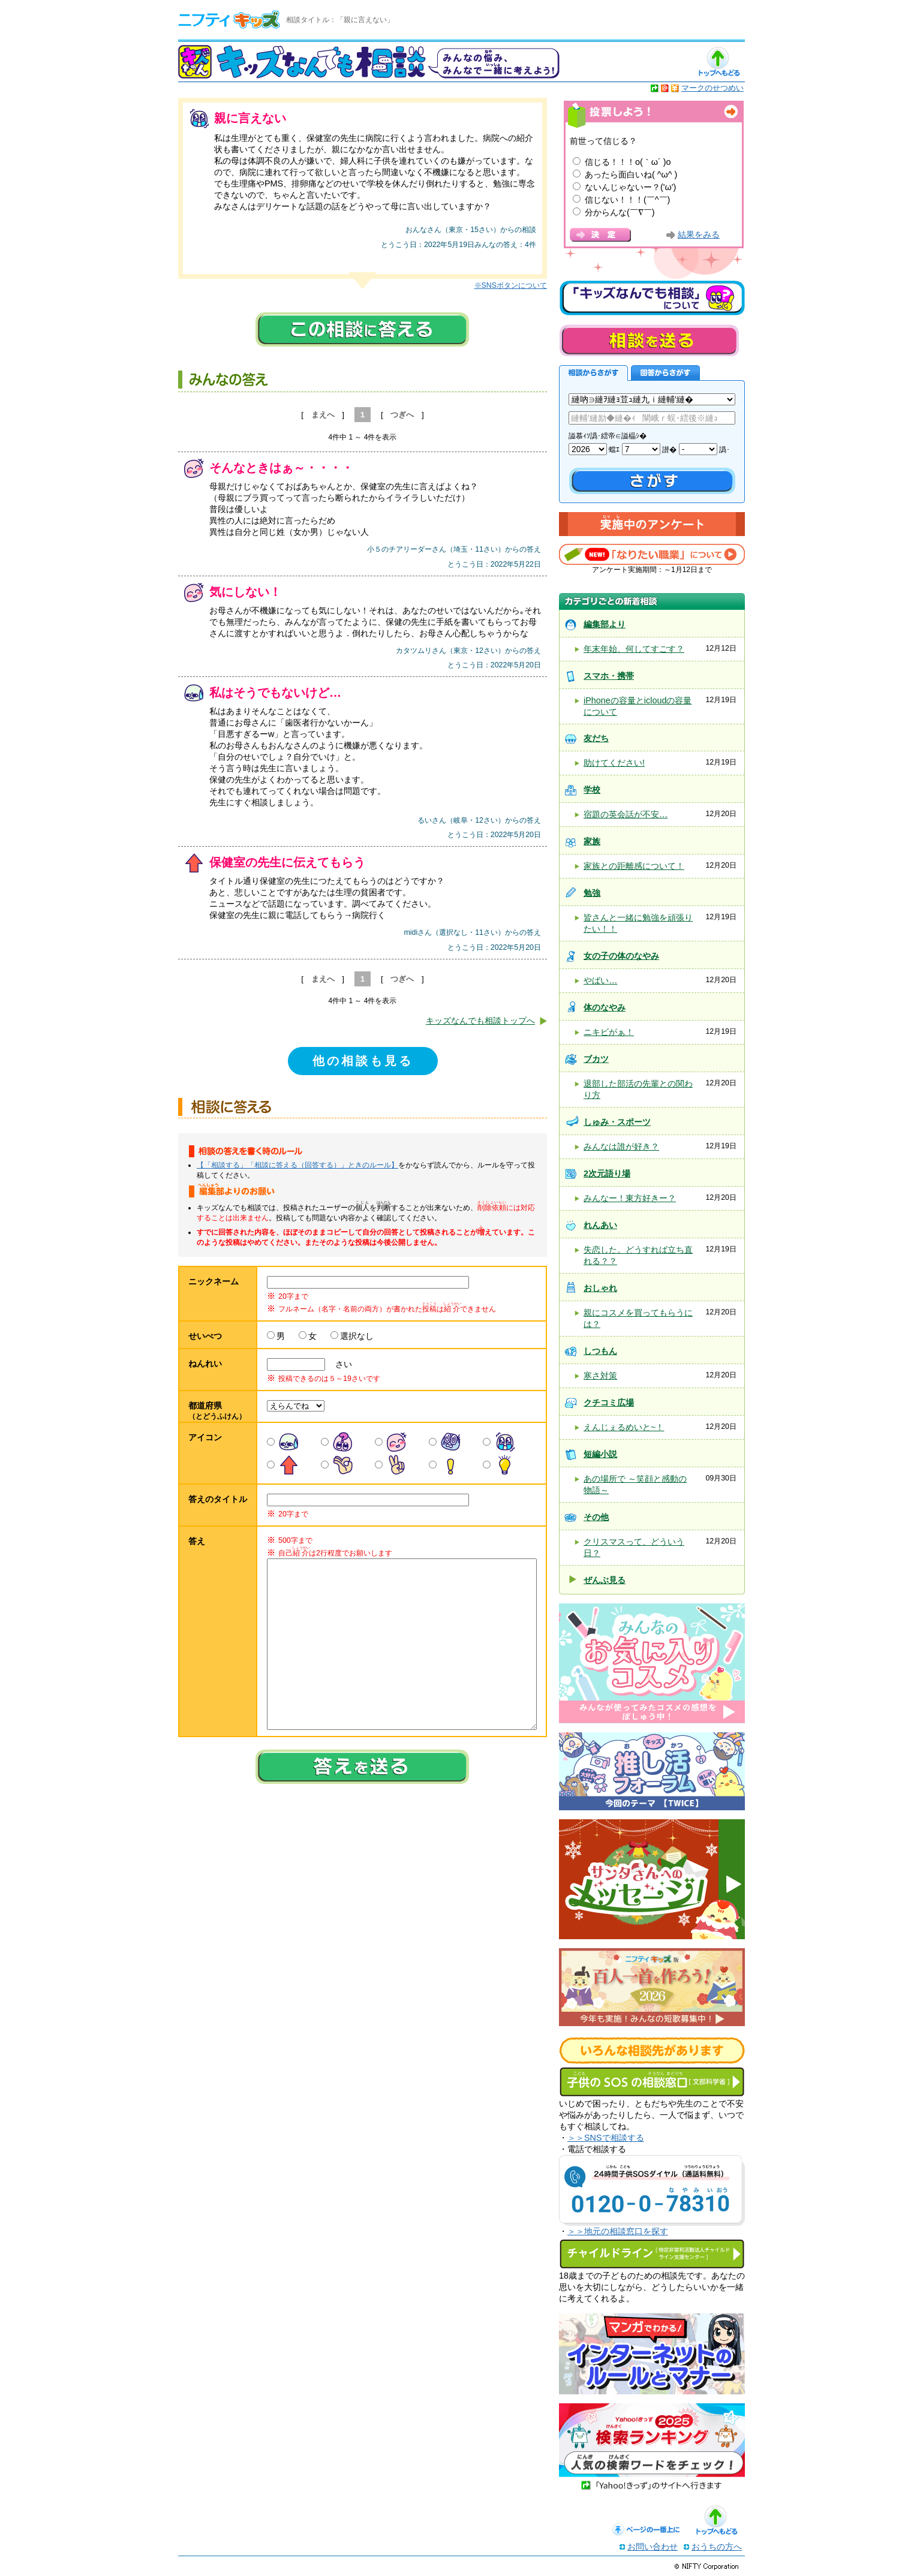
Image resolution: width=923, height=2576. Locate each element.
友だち (596, 738)
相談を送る (649, 340)
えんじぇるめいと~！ (624, 1427)
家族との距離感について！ (634, 866)
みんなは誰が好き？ (621, 1146)
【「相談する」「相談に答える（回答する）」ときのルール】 (297, 1165)
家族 (592, 841)
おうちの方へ (717, 2546)
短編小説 (600, 1454)
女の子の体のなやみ (621, 956)
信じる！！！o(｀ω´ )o (628, 162)
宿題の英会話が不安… (626, 814)
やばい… (600, 980)
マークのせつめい (712, 87)
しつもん (600, 1351)
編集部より (605, 624)
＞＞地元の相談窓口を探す (617, 2231)
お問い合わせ (652, 2546)
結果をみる (699, 234)
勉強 (592, 893)
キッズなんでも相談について (652, 298)
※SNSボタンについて (510, 285)
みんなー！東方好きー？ (630, 1198)
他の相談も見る (362, 1060)
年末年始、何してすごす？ (634, 649)
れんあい (600, 1225)
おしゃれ (600, 1288)
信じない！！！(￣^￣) (627, 199)
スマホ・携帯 (609, 676)
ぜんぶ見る (605, 1580)
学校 (592, 790)
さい (339, 1364)
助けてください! (614, 763)
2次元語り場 (607, 1173)
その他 (596, 1517)
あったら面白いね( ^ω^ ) (631, 174)
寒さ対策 (600, 1375)
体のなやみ (605, 1007)
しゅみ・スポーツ (617, 1122)
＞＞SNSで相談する (605, 2137)
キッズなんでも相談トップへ (480, 1020)
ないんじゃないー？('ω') (630, 187)
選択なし (357, 1336)
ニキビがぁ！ (609, 1032)
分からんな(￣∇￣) (620, 212)
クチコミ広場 (609, 1402)
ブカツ (596, 1059)
